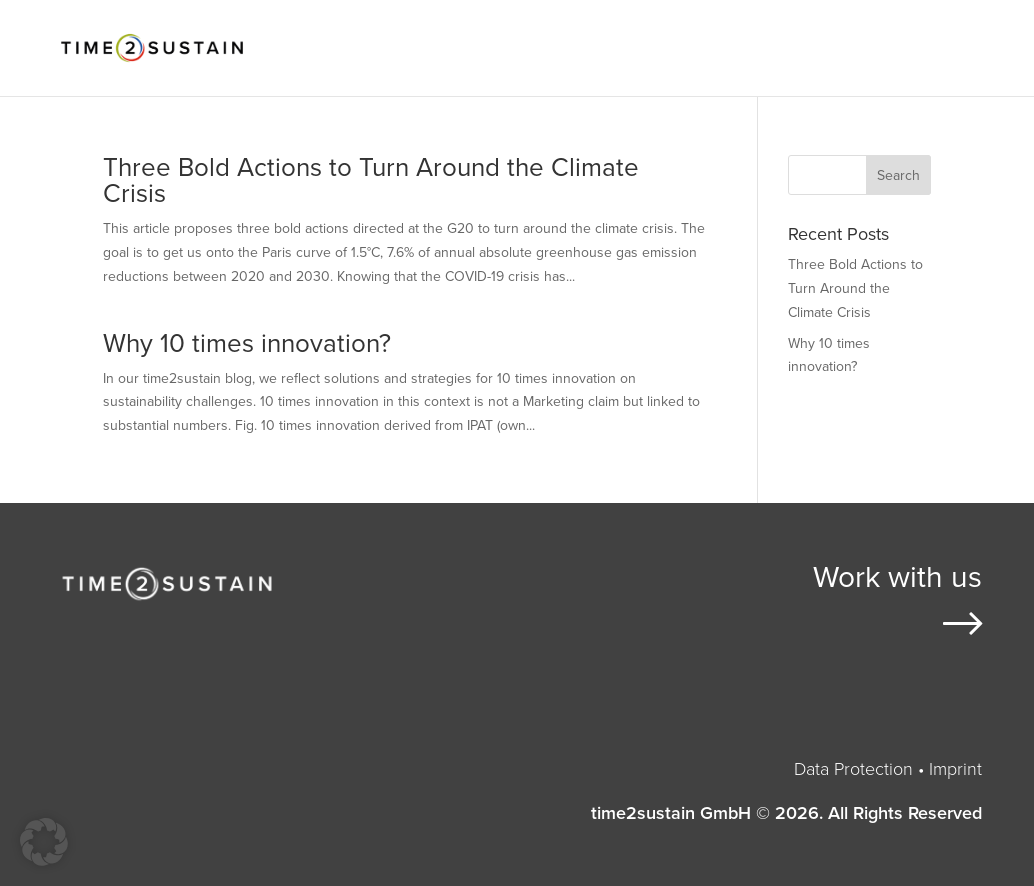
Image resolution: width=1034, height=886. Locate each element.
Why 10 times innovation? (247, 343)
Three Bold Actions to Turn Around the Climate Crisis (371, 180)
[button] (44, 842)
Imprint (955, 769)
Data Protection (853, 769)
